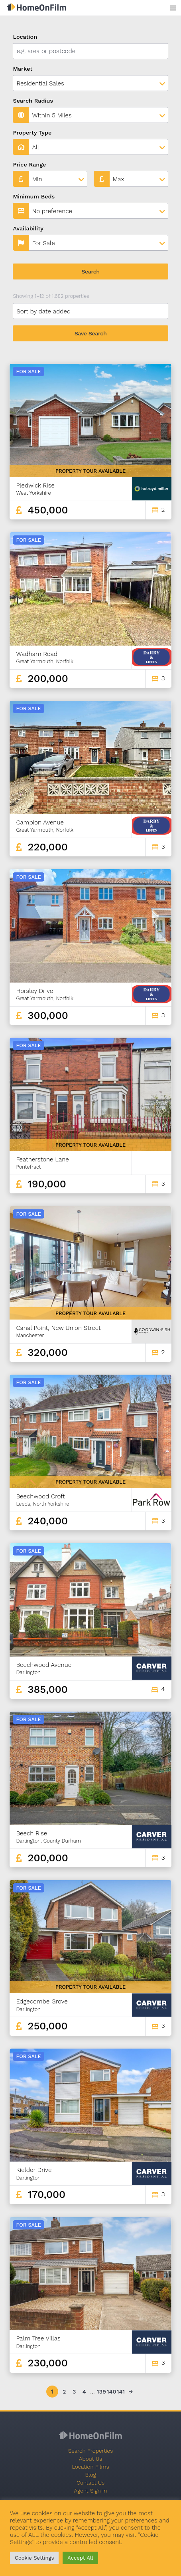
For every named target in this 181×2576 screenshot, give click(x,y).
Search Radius (33, 100)
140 (111, 2391)
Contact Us (90, 2482)
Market (22, 68)
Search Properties (90, 2450)
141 (121, 2391)
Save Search (91, 333)
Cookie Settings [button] (34, 2558)
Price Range (29, 164)
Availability (28, 228)
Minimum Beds (34, 196)
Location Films (90, 2466)
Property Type (32, 132)
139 (101, 2391)
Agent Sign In (90, 2490)
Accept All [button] (80, 2558)
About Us (90, 2458)
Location (25, 37)
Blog (90, 2474)
